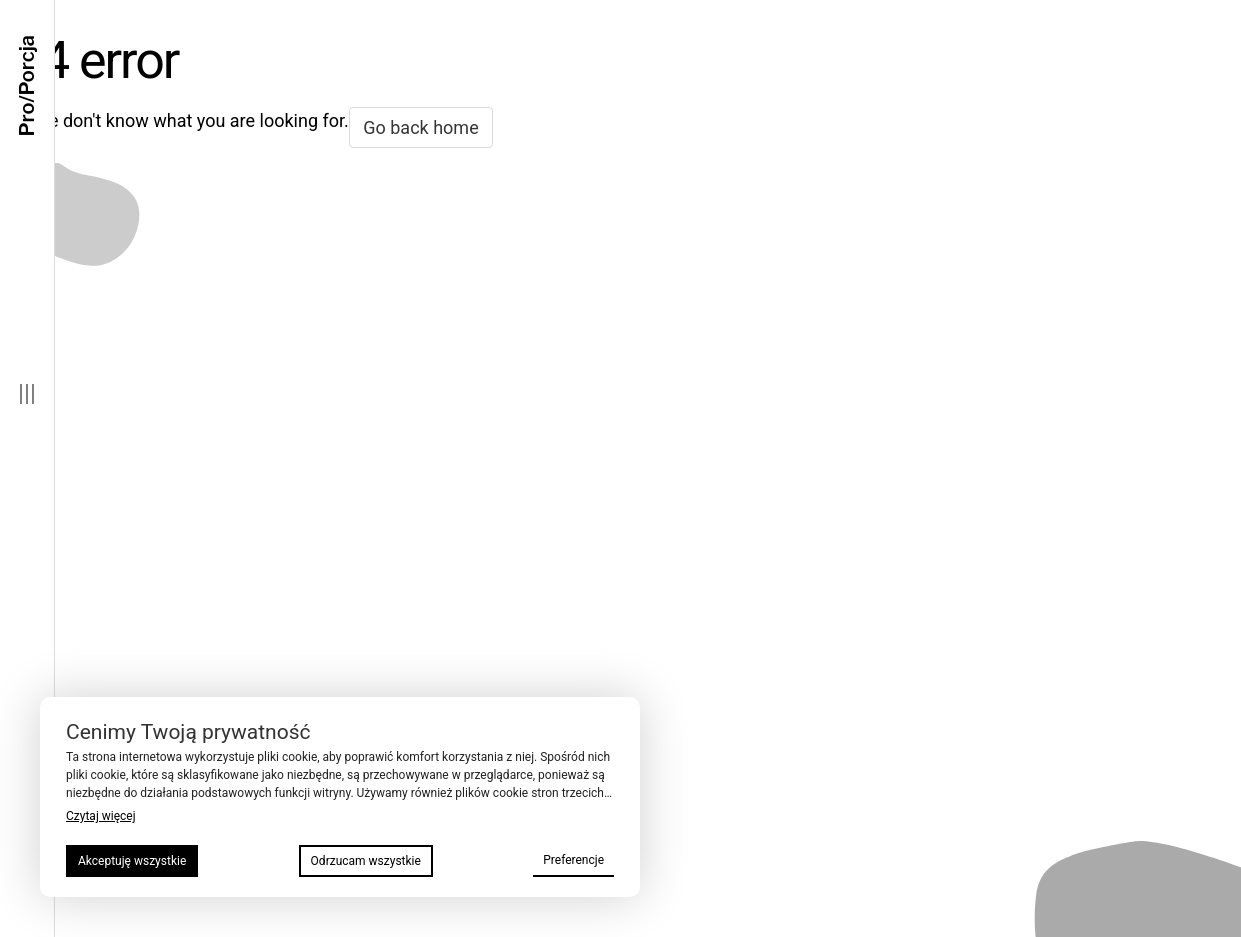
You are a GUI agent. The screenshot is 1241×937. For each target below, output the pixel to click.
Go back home (420, 127)
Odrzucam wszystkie (366, 861)
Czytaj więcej (101, 816)
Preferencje (573, 860)
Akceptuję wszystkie (132, 861)
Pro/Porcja (27, 86)
